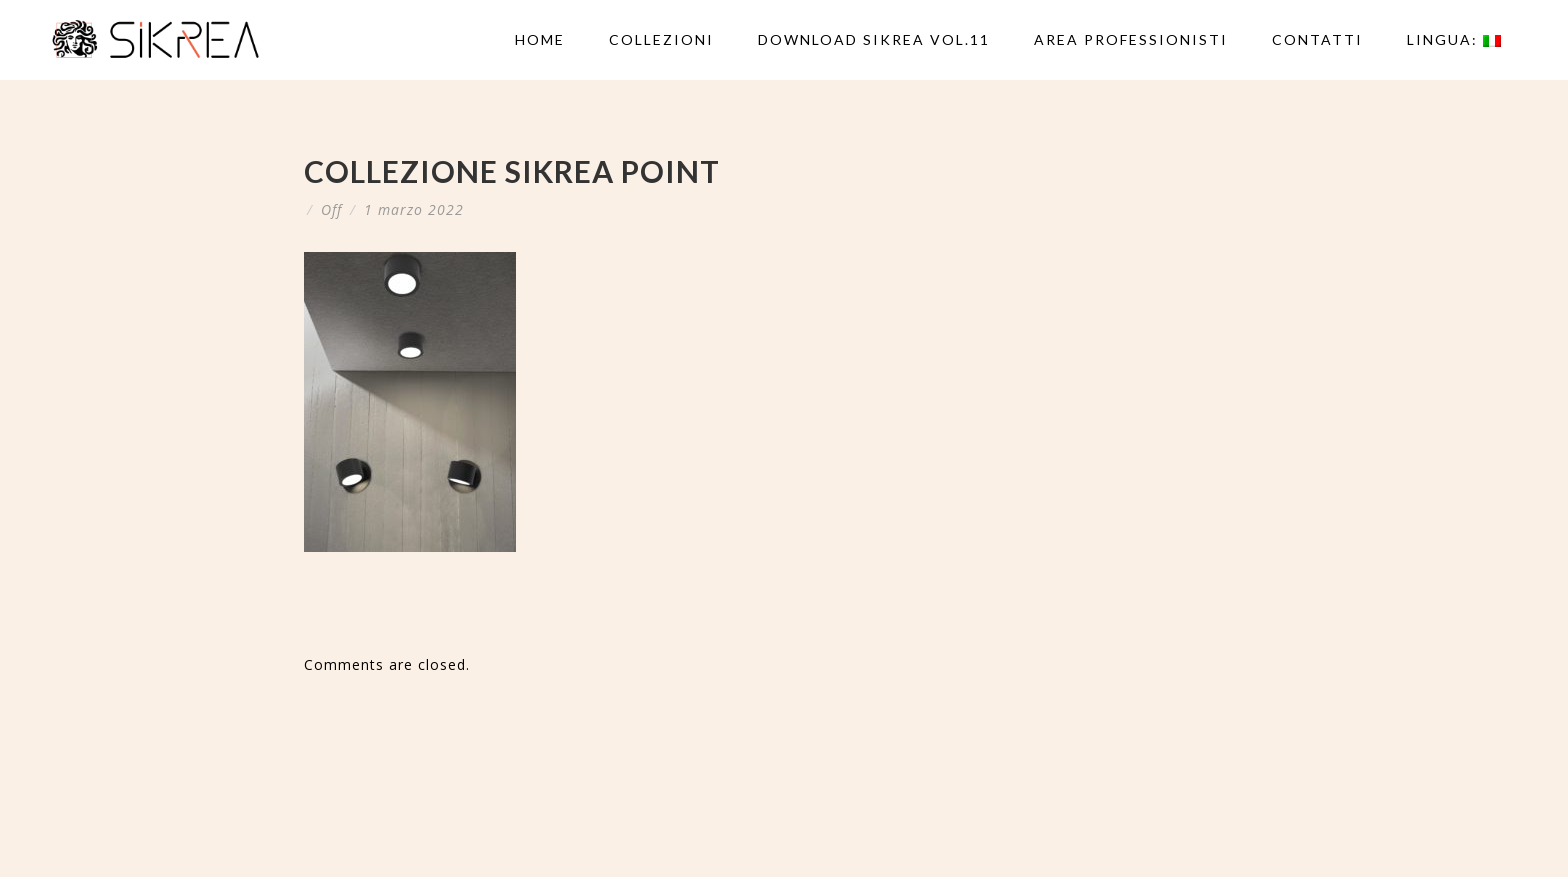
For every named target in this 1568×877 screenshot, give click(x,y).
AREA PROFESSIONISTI (1131, 39)
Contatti (1317, 39)
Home (540, 39)
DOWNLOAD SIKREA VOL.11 (874, 39)
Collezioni (661, 39)
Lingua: (1454, 39)
